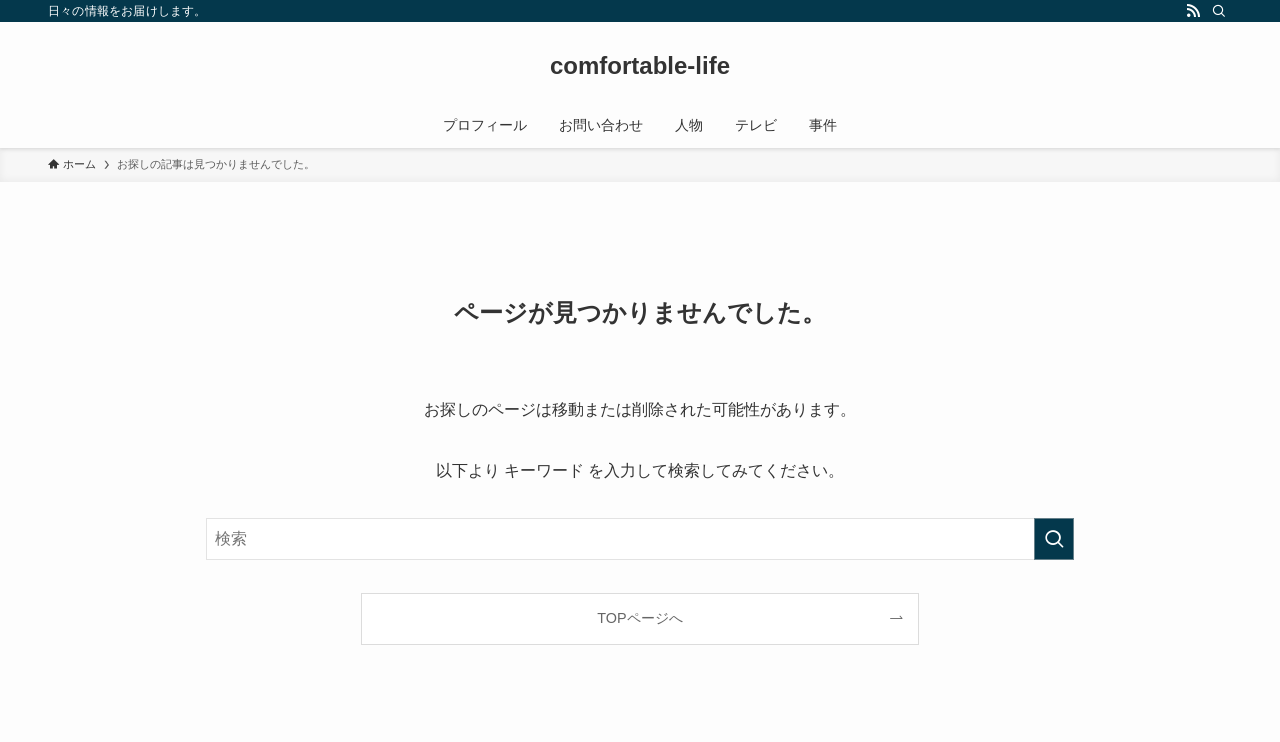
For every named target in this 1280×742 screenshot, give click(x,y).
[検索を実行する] (1054, 539)
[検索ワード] (640, 539)
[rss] (1193, 11)
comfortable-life (640, 66)
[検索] (1219, 11)
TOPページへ (639, 618)
